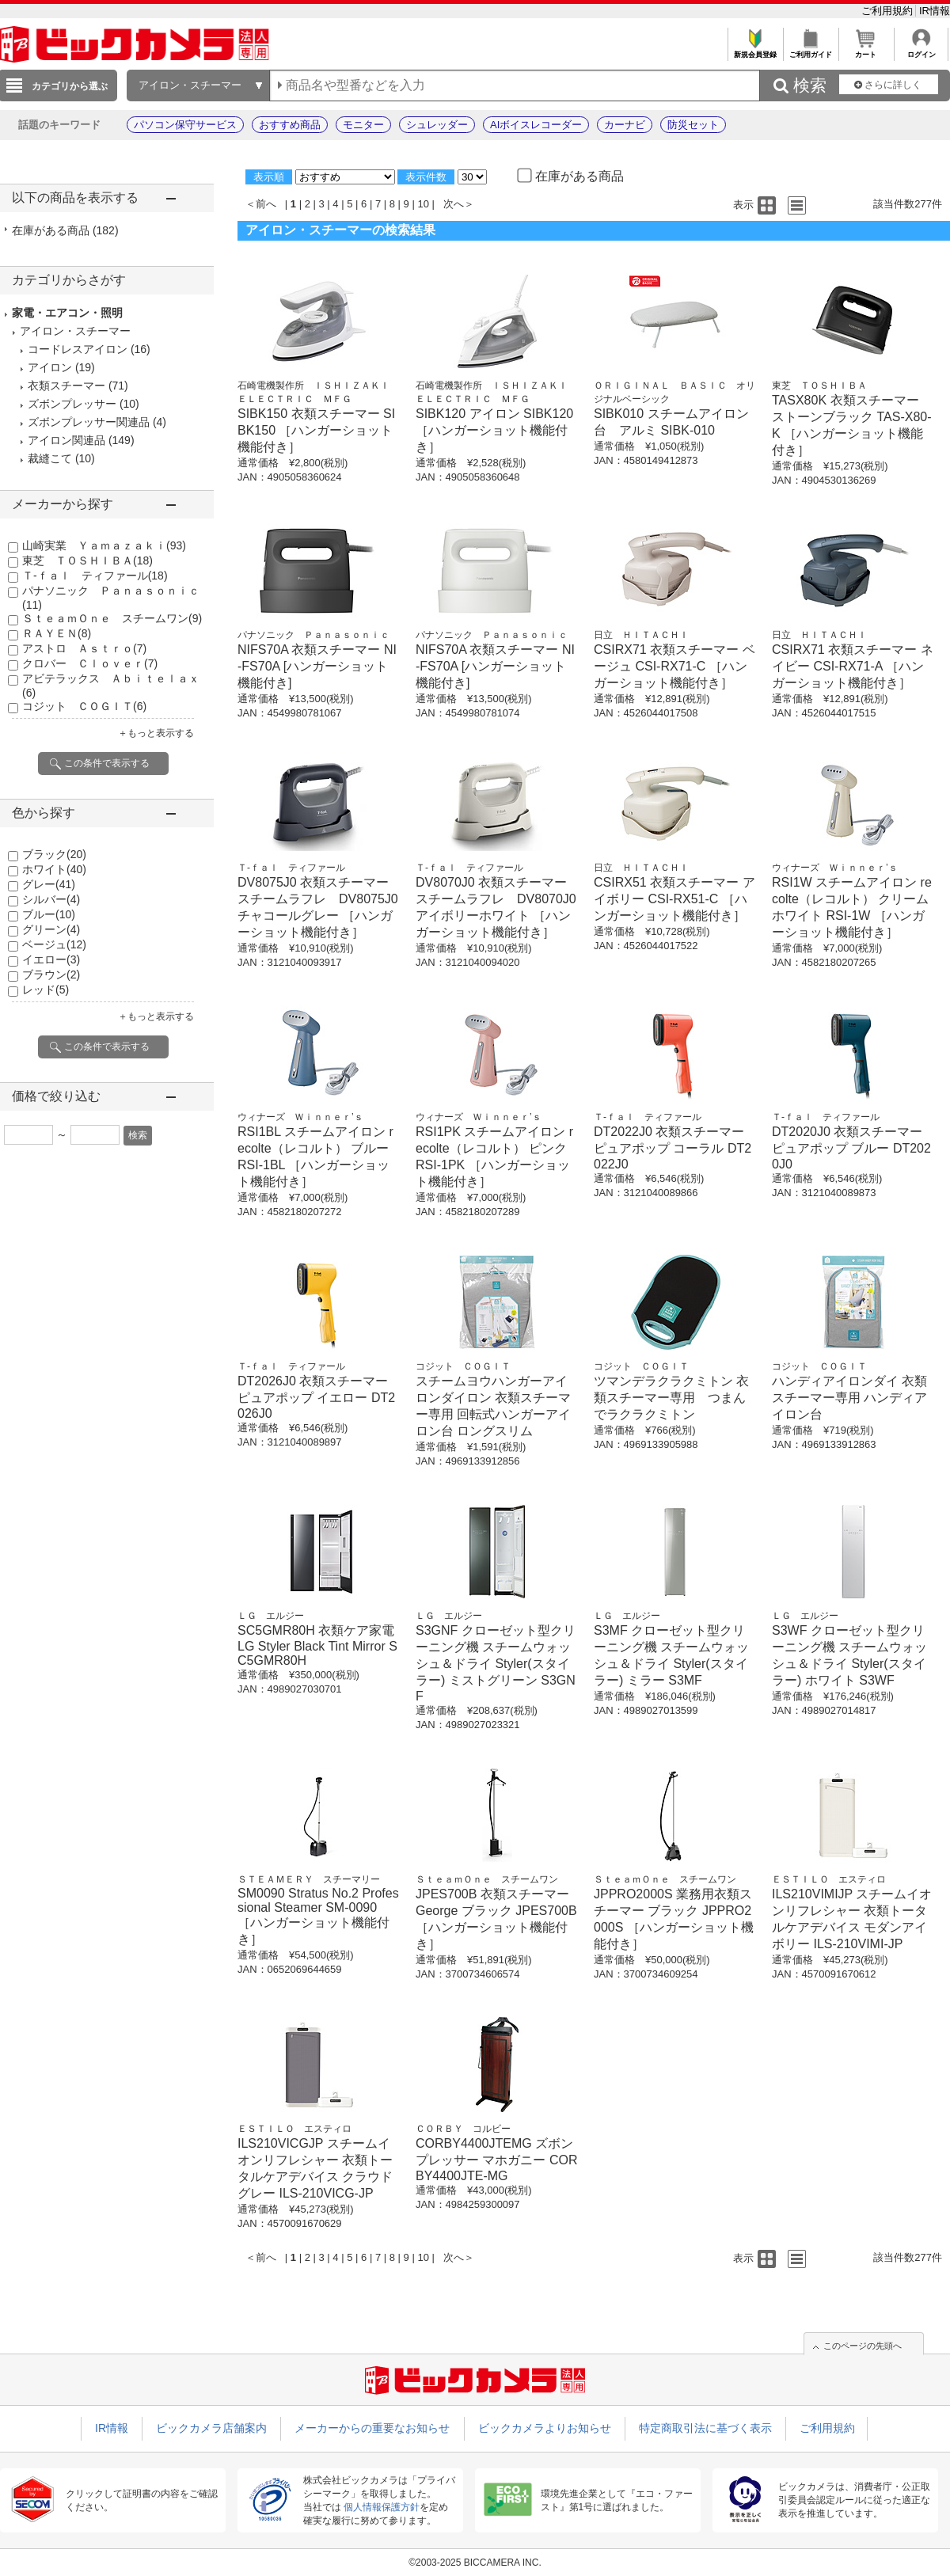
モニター (363, 125)
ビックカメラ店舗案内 (211, 2428)
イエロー (51, 959)
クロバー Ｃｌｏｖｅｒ (90, 663)
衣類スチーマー (66, 385)
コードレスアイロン (77, 349)
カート (865, 50)
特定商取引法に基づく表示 (705, 2428)
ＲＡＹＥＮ (56, 633)
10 (422, 204)
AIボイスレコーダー (536, 125)
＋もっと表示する (156, 733)
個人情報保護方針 (382, 2507)
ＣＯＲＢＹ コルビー (463, 2128)
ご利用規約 (888, 11)
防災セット (693, 125)
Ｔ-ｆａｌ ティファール (95, 575)
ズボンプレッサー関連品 (89, 422)
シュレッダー (437, 125)
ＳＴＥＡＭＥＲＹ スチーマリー (309, 1879)
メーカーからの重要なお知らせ (372, 2428)
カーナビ (624, 125)
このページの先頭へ (862, 2345)
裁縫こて (50, 458)
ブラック (54, 854)
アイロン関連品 (66, 440)
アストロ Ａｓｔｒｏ (84, 648)
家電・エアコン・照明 (67, 312)
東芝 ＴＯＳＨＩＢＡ (87, 560)
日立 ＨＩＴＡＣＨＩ (641, 634)
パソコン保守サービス (185, 125)
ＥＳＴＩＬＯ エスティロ (829, 1879)
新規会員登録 (755, 50)
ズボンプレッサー (72, 403)
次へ (453, 204)
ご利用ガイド (810, 50)
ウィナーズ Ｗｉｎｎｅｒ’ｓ (835, 867)
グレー (48, 884)
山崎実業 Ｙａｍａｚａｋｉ (104, 545)
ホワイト (54, 869)
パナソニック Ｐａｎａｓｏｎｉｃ (314, 634)
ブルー (48, 914)
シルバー (51, 899)
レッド (45, 989)
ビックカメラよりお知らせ (544, 2428)
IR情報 (934, 11)
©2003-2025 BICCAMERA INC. (475, 2562)
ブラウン (51, 974)
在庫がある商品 (65, 230)
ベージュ (54, 944)
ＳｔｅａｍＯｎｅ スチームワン (112, 618)
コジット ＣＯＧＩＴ (84, 706)
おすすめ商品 (290, 125)
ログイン (921, 50)
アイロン (50, 367)
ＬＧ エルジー (271, 1615)
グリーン (51, 929)
